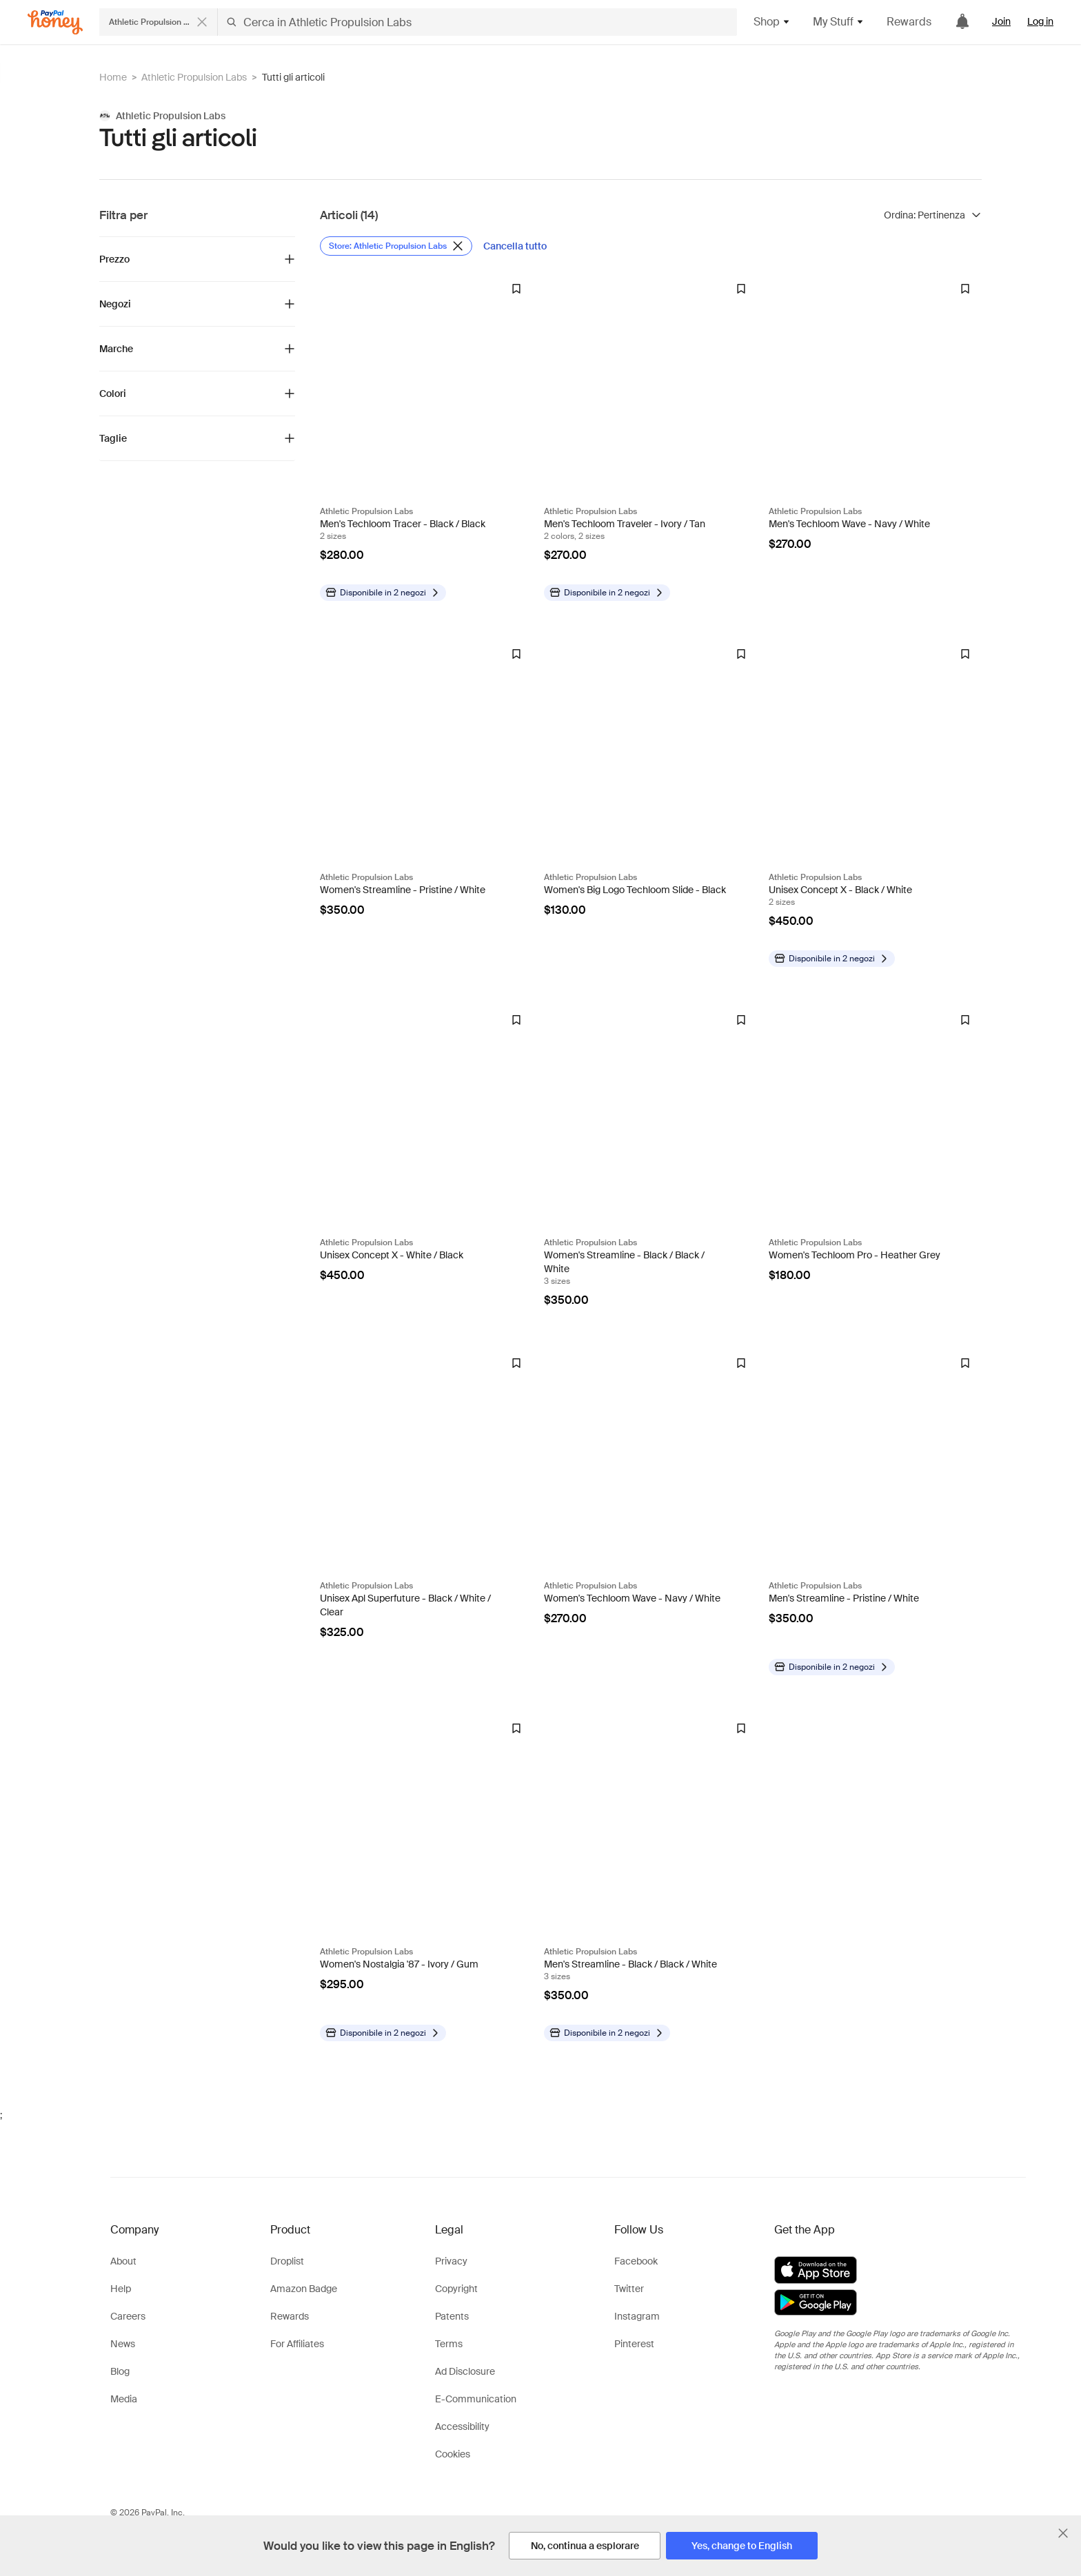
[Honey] (55, 22)
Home (113, 77)
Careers (127, 2316)
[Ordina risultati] (933, 215)
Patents (452, 2316)
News (122, 2344)
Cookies (452, 2454)
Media (123, 2399)
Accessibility (462, 2426)
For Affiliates (297, 2344)
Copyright (456, 2288)
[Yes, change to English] (742, 2545)
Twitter (629, 2288)
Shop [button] (772, 21)
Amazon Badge (303, 2288)
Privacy (451, 2261)
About (123, 2261)
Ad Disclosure (465, 2371)
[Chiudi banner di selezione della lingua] (1063, 2533)
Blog (120, 2371)
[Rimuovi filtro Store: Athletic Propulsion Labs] (396, 246)
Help (120, 2288)
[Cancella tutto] (515, 246)
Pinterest (634, 2344)
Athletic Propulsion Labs (194, 77)
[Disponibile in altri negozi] (383, 592)
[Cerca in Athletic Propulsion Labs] (477, 22)
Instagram (637, 2316)
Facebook (636, 2261)
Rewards (909, 21)
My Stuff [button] (839, 21)
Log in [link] (1040, 21)
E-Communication (475, 2399)
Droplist (287, 2261)
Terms (449, 2344)
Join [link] (1001, 21)
